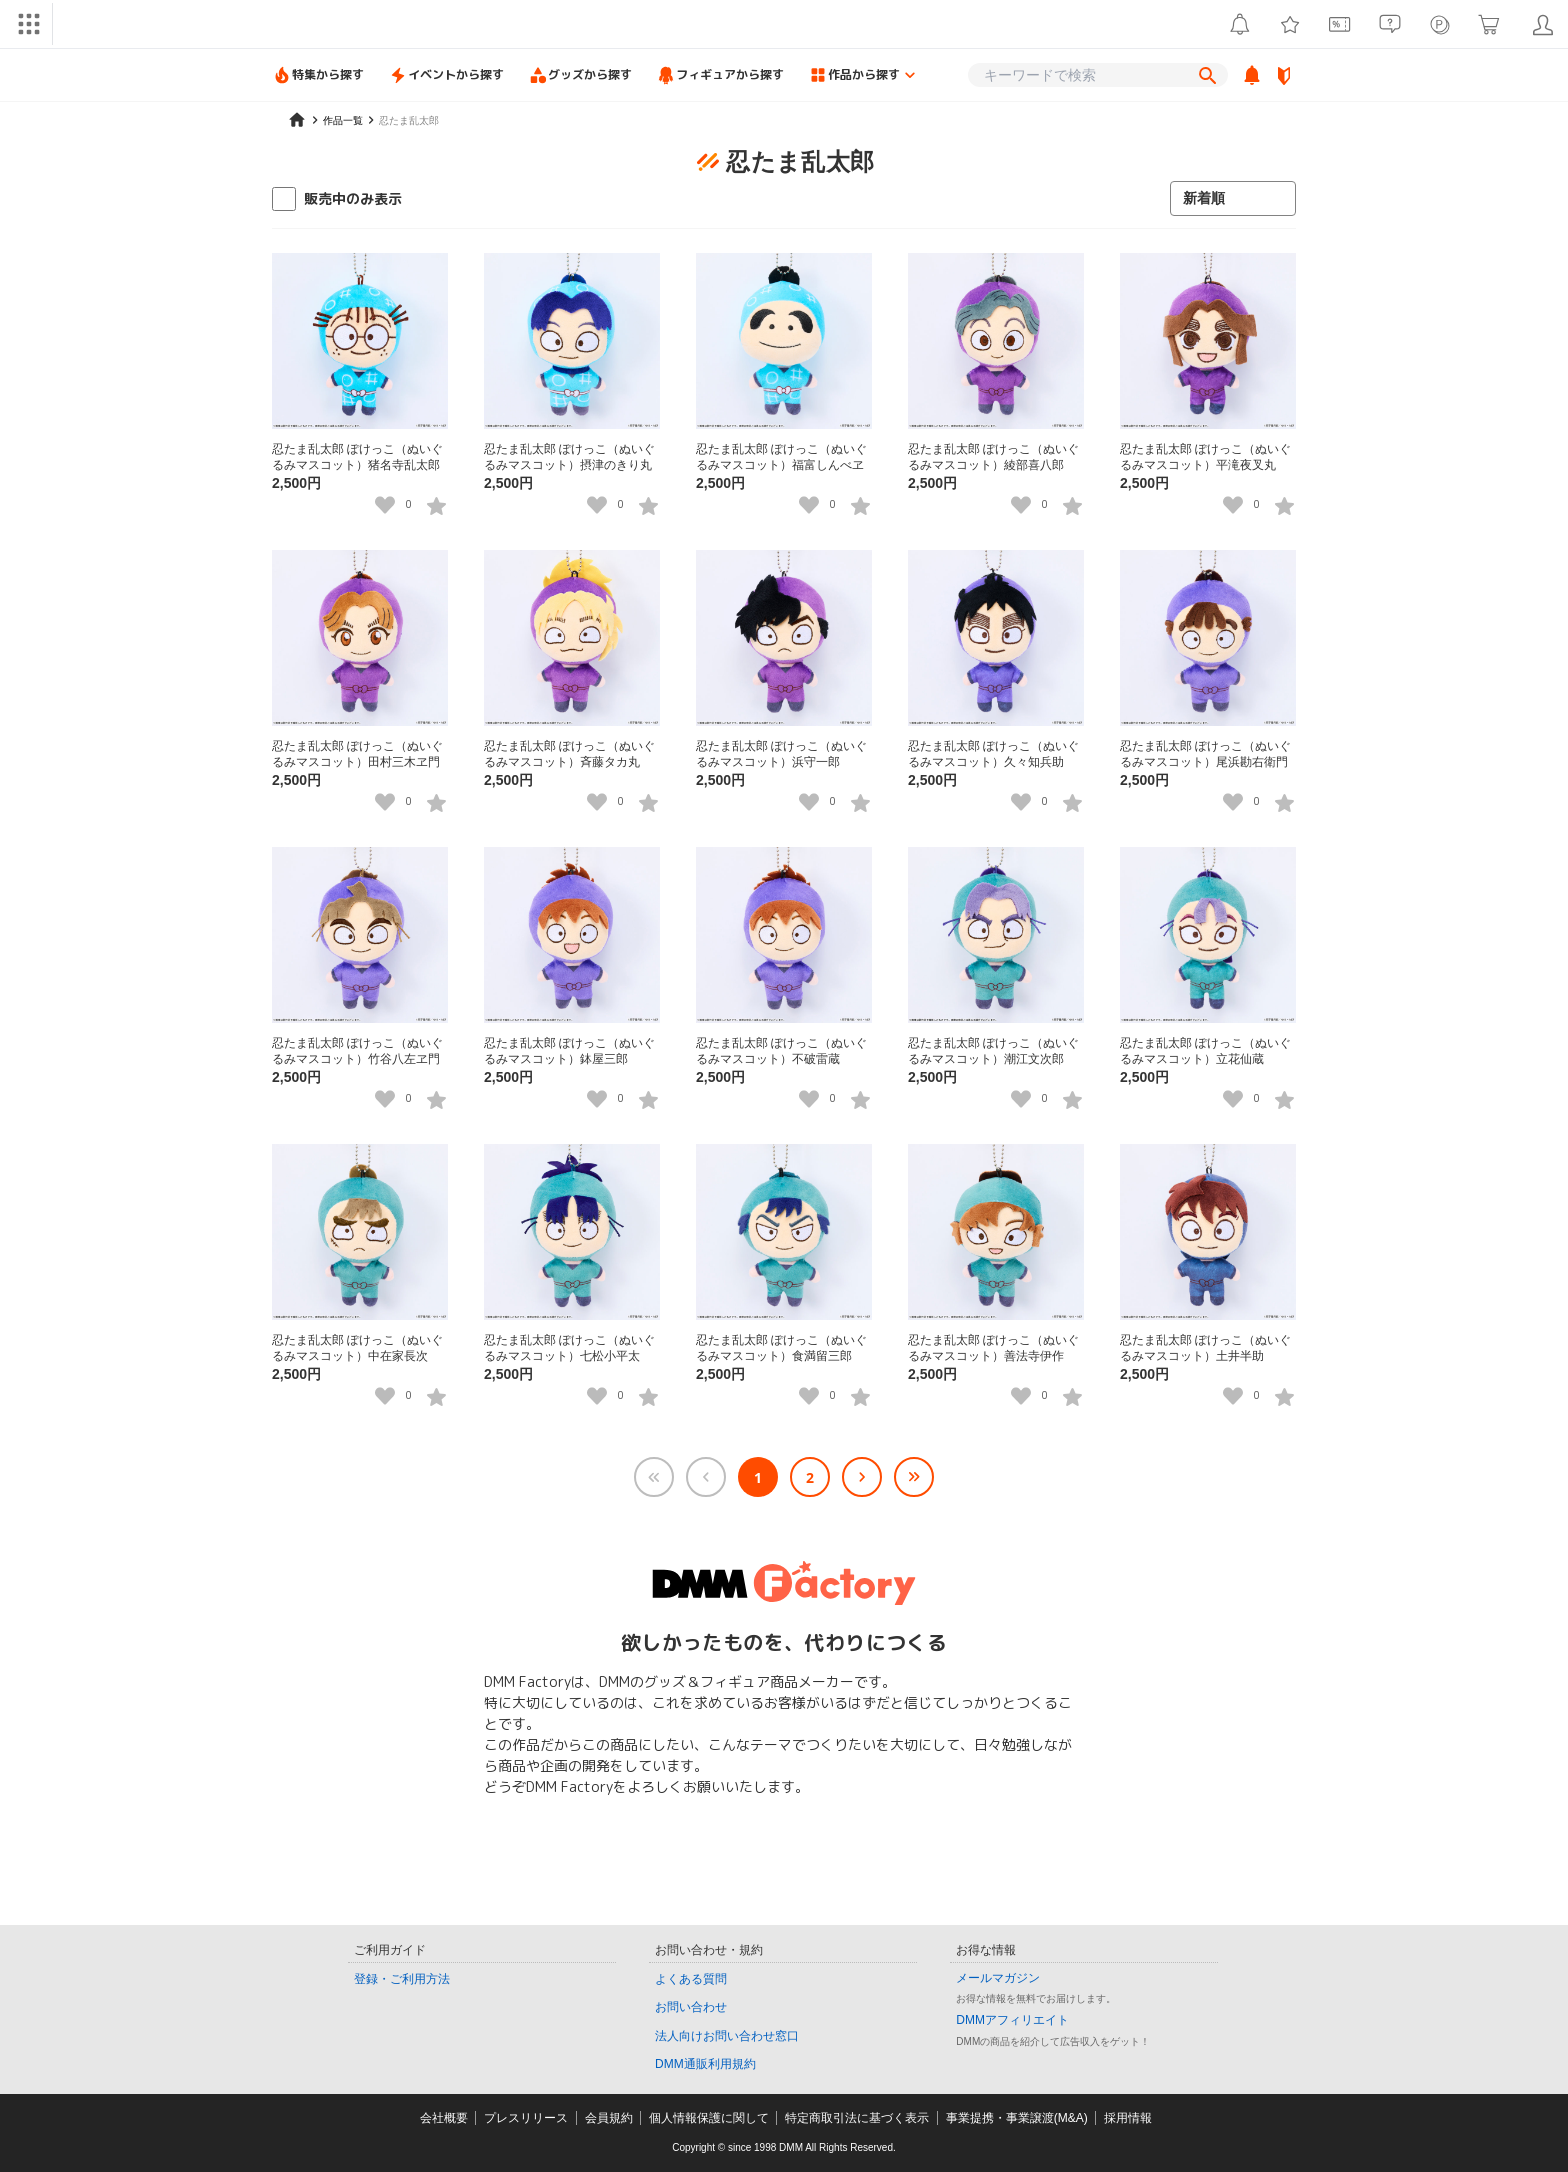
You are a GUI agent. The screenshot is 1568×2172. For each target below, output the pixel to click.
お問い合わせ (691, 2007)
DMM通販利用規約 (705, 2064)
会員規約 (609, 2118)
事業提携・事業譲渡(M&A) (1017, 2118)
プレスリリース (526, 2118)
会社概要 (444, 2118)
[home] (297, 120)
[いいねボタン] (385, 505)
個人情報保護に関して (709, 2118)
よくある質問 (691, 1979)
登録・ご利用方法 (402, 1979)
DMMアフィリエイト (1012, 2020)
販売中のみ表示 (353, 198)
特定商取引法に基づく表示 (857, 2118)
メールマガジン (998, 1978)
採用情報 (1128, 2118)
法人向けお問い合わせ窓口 (727, 2036)
